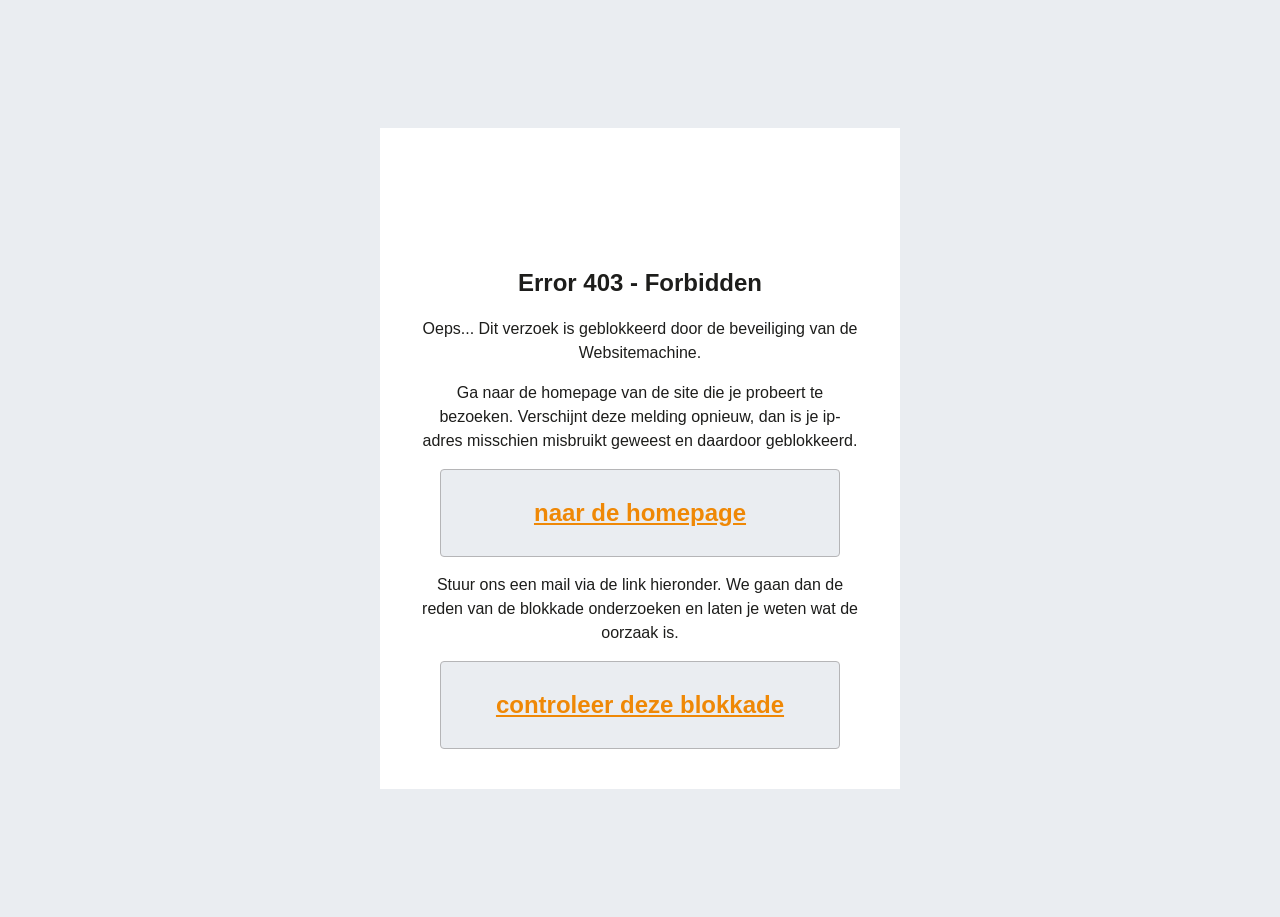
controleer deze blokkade (640, 704)
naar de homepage (640, 512)
